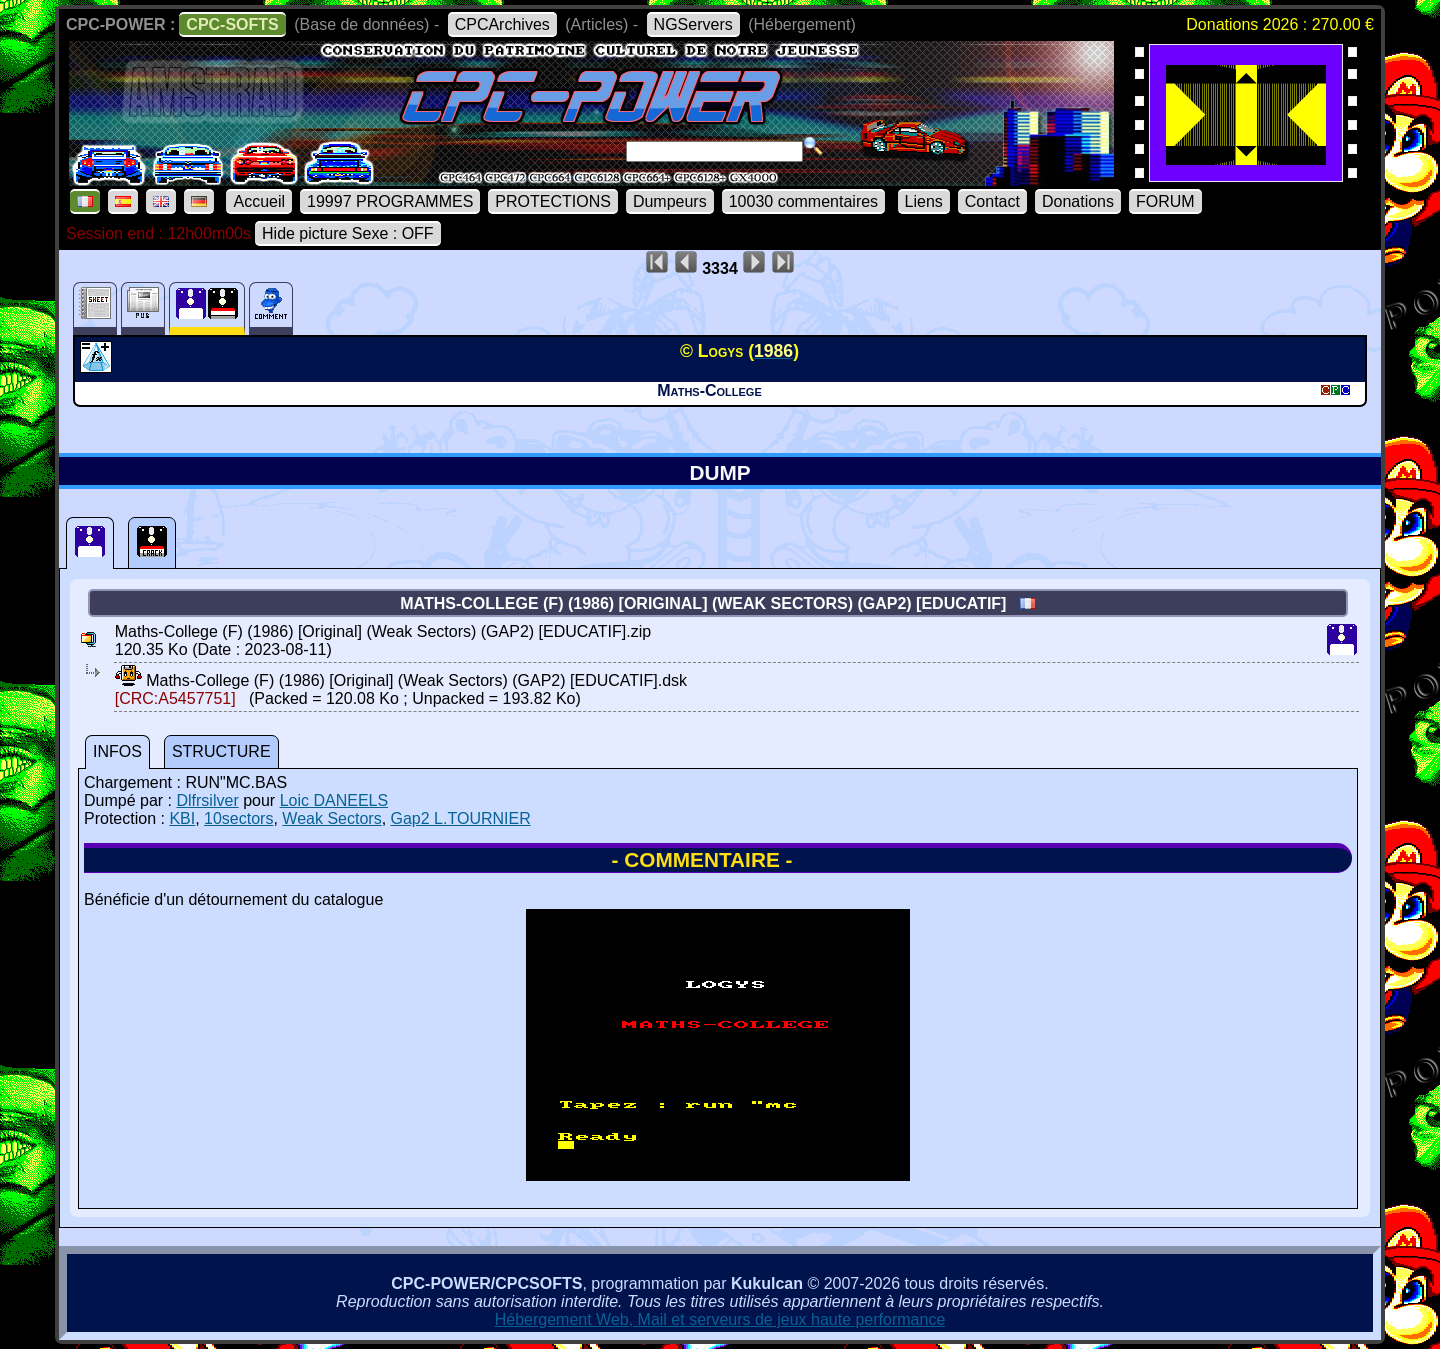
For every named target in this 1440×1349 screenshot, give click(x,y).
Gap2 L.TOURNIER (461, 818)
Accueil (259, 201)
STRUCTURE (221, 751)
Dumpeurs (670, 201)
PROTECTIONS (553, 201)
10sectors (238, 818)
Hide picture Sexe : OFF (348, 233)
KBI (182, 818)
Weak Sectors (331, 818)
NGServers (693, 24)
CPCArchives (502, 24)
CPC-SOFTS (232, 24)
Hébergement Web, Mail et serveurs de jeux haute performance (720, 1319)
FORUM (1165, 201)
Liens (924, 201)
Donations (1078, 201)
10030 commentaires (803, 201)
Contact (992, 201)
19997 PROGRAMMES (390, 201)
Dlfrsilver (207, 800)
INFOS (117, 751)
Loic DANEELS (334, 800)
